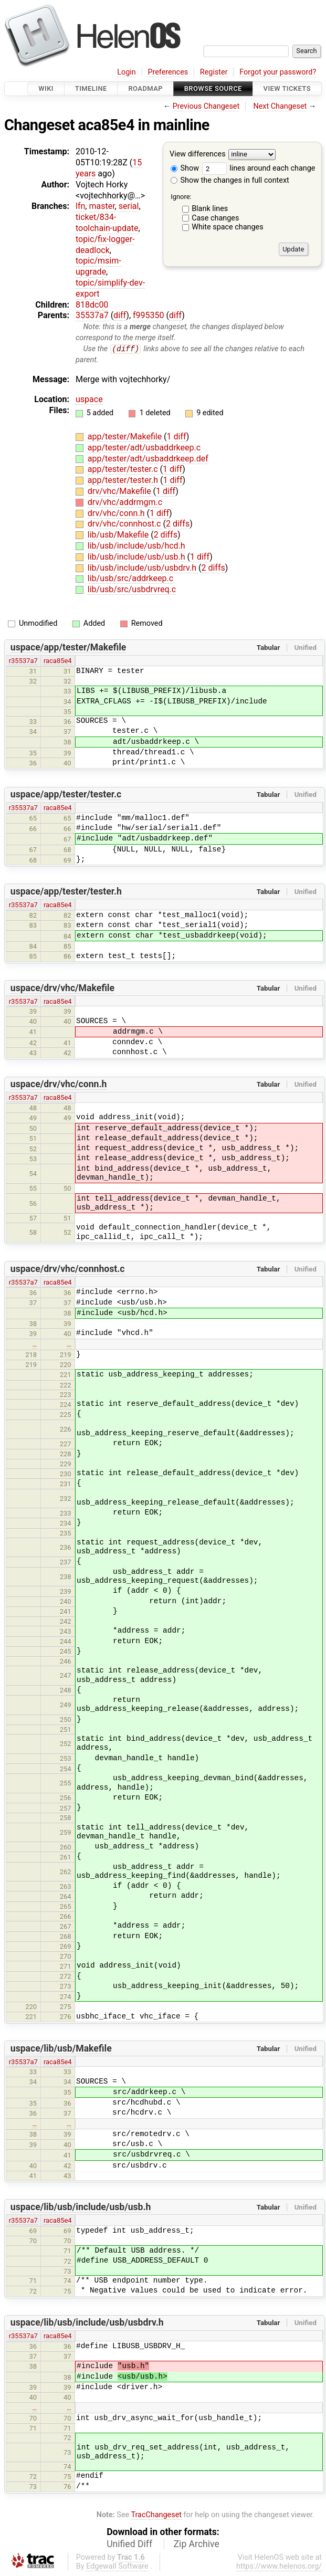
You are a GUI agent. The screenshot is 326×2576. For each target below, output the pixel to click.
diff (119, 315)
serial (129, 206)
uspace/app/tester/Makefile (68, 648)
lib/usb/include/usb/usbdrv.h (143, 568)
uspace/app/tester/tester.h (66, 892)
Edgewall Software (117, 2566)
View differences (198, 154)
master (101, 206)
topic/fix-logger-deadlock (105, 244)
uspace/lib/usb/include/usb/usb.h (80, 2207)
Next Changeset (280, 106)
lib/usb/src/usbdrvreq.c (132, 590)
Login (126, 72)
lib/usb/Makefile (119, 535)
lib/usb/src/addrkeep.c (130, 579)
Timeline (91, 88)
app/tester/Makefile (126, 437)
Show (185, 168)
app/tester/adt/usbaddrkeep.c (144, 448)
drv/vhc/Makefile (120, 492)
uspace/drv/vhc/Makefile (62, 988)
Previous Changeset (206, 106)
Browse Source (213, 88)
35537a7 (92, 315)
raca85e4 (58, 661)
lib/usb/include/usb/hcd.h (136, 546)
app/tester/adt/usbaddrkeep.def (148, 459)
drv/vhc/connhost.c (125, 524)
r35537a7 (23, 661)
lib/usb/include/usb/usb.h (137, 557)
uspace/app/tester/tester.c (65, 795)
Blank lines (210, 208)
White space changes (228, 227)
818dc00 (92, 305)
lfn (80, 206)
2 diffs (178, 524)
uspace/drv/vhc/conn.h (58, 1084)
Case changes (215, 218)
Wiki (46, 88)
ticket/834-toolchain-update (107, 222)
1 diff (176, 437)
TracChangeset (156, 2515)
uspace (89, 399)
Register (214, 72)
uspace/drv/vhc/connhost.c (67, 1269)
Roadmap (145, 88)
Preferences (168, 72)
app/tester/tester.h (124, 481)
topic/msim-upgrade (98, 266)
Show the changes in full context (230, 180)
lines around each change (259, 168)
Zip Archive (196, 2544)
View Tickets (287, 88)
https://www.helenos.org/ (279, 2566)
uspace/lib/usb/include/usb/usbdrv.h (87, 2323)
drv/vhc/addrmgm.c (125, 502)
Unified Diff (129, 2544)
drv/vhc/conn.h (117, 513)
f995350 (148, 315)
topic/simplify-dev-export (110, 288)
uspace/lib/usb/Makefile (61, 2048)
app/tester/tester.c (124, 470)
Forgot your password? (277, 72)
